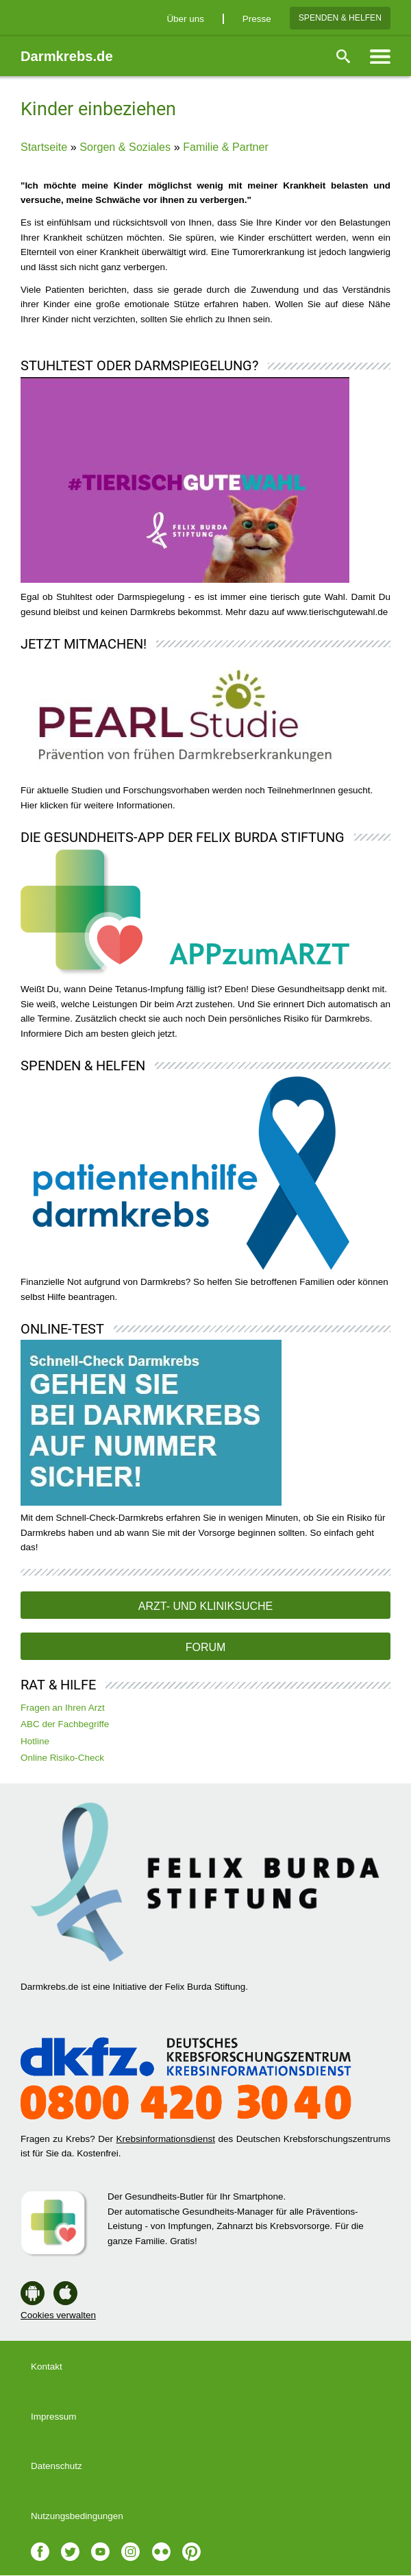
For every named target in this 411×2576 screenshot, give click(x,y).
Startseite (44, 147)
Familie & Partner (226, 147)
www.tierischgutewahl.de (337, 612)
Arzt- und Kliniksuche (205, 1606)
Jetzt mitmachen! (84, 644)
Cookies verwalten (58, 2315)
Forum (206, 1647)
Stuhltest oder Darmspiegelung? (139, 365)
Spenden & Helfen (340, 18)
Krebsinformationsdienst (165, 2139)
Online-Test (62, 1329)
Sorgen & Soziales (125, 147)
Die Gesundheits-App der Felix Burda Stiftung (183, 837)
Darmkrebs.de (67, 56)
